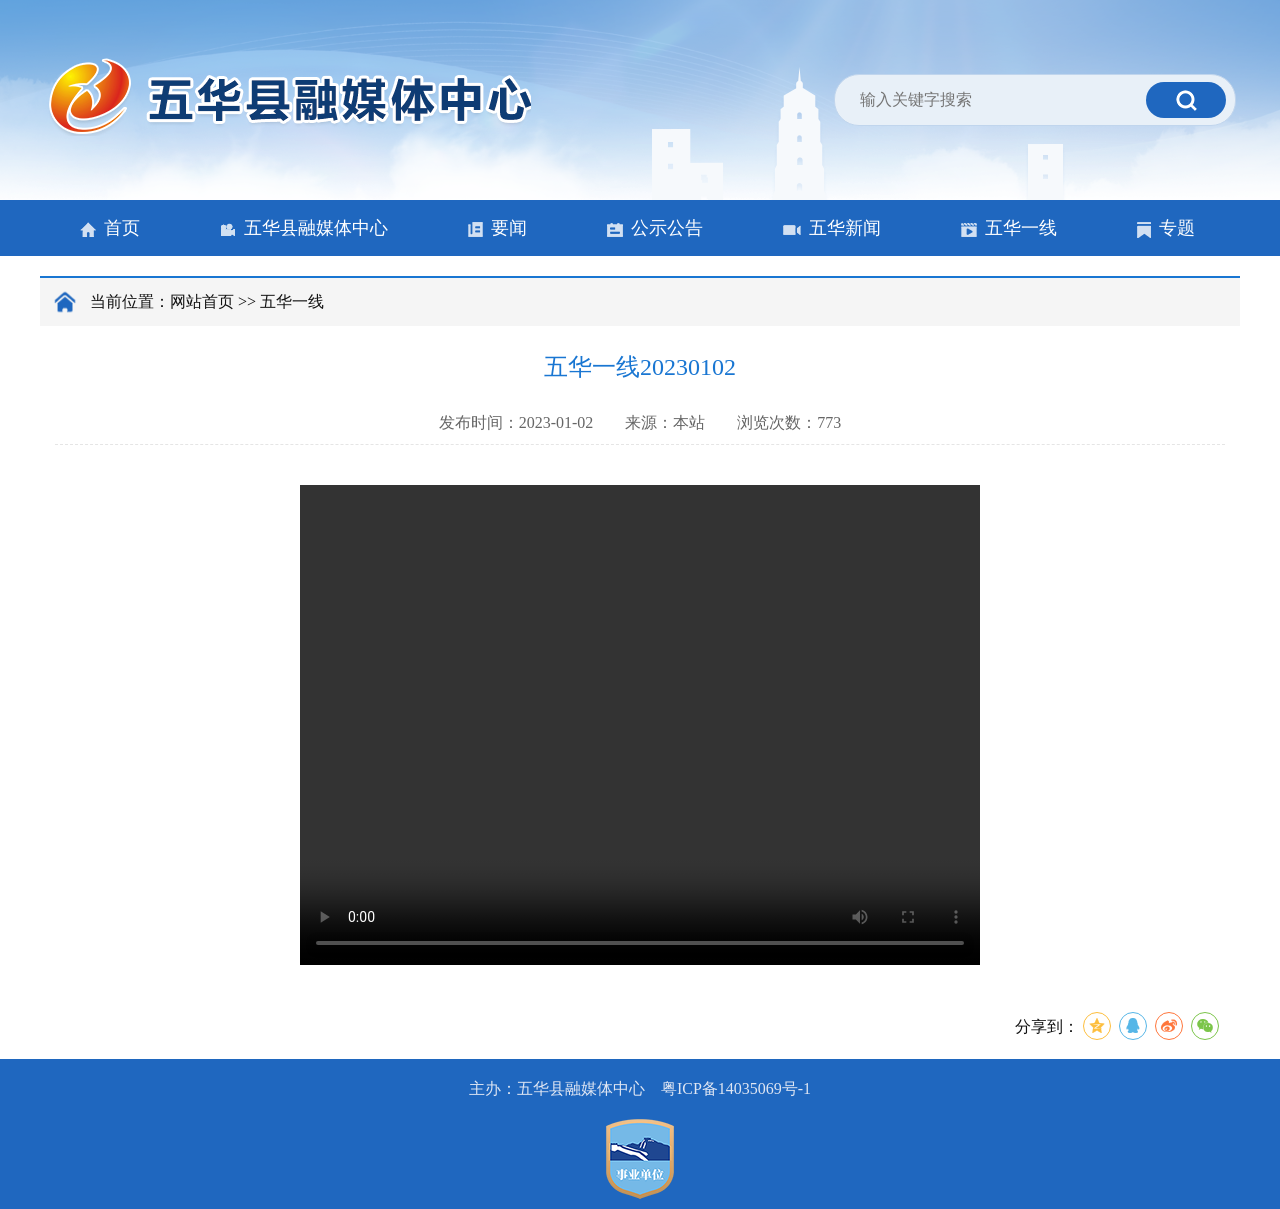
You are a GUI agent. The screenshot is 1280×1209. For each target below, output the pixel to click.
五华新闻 (832, 228)
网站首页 (202, 301)
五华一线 (1009, 228)
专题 (1166, 228)
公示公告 (655, 228)
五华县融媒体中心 (304, 228)
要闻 (497, 228)
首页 (110, 228)
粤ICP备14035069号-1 (736, 1088)
